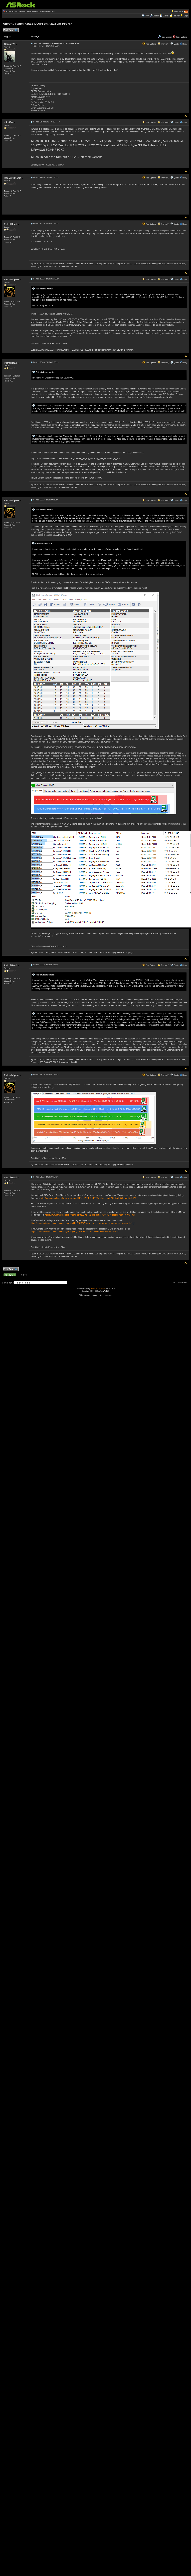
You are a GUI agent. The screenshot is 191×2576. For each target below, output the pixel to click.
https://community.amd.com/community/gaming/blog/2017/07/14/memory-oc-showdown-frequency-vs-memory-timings (83, 1223)
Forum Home (11, 11)
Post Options (149, 44)
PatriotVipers (12, 279)
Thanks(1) (163, 965)
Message (35, 36)
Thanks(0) (163, 44)
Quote (176, 44)
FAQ (147, 16)
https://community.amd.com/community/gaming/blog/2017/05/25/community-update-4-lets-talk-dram (75, 1231)
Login (186, 16)
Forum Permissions (181, 1283)
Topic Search (165, 37)
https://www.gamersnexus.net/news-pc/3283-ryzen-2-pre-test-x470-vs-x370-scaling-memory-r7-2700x (90, 1215)
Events (164, 16)
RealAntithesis (13, 177)
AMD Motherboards (47, 11)
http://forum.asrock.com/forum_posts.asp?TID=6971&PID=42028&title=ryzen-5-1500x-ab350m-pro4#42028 (88, 1198)
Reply (184, 44)
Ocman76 (10, 44)
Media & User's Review (28, 11)
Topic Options (180, 37)
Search (156, 16)
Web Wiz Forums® (98, 1289)
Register (176, 16)
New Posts (178, 11)
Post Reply (10, 30)
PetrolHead (11, 224)
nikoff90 (9, 122)
